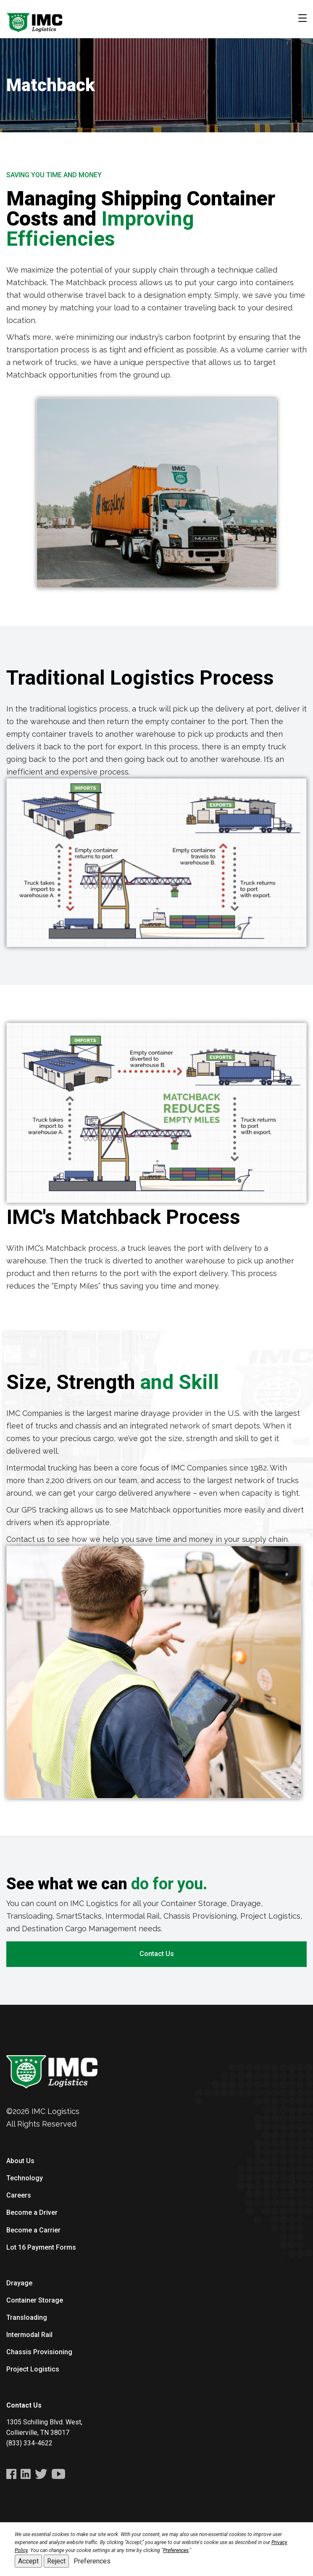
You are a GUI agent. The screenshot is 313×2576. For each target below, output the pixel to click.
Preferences (92, 2561)
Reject (56, 2561)
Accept (28, 2561)
